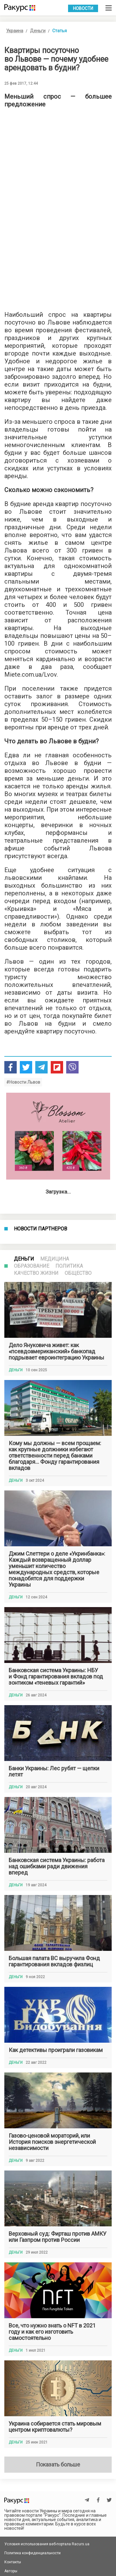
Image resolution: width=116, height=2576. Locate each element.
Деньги (37, 30)
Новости (83, 8)
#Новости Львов (23, 1082)
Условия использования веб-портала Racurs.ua (46, 2544)
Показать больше (58, 2464)
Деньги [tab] (24, 1259)
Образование (31, 1266)
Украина (14, 30)
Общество (78, 1273)
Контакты (12, 2562)
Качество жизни (36, 1273)
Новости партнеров (40, 1228)
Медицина (54, 1259)
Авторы (10, 2571)
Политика (69, 1266)
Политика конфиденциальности (32, 2553)
